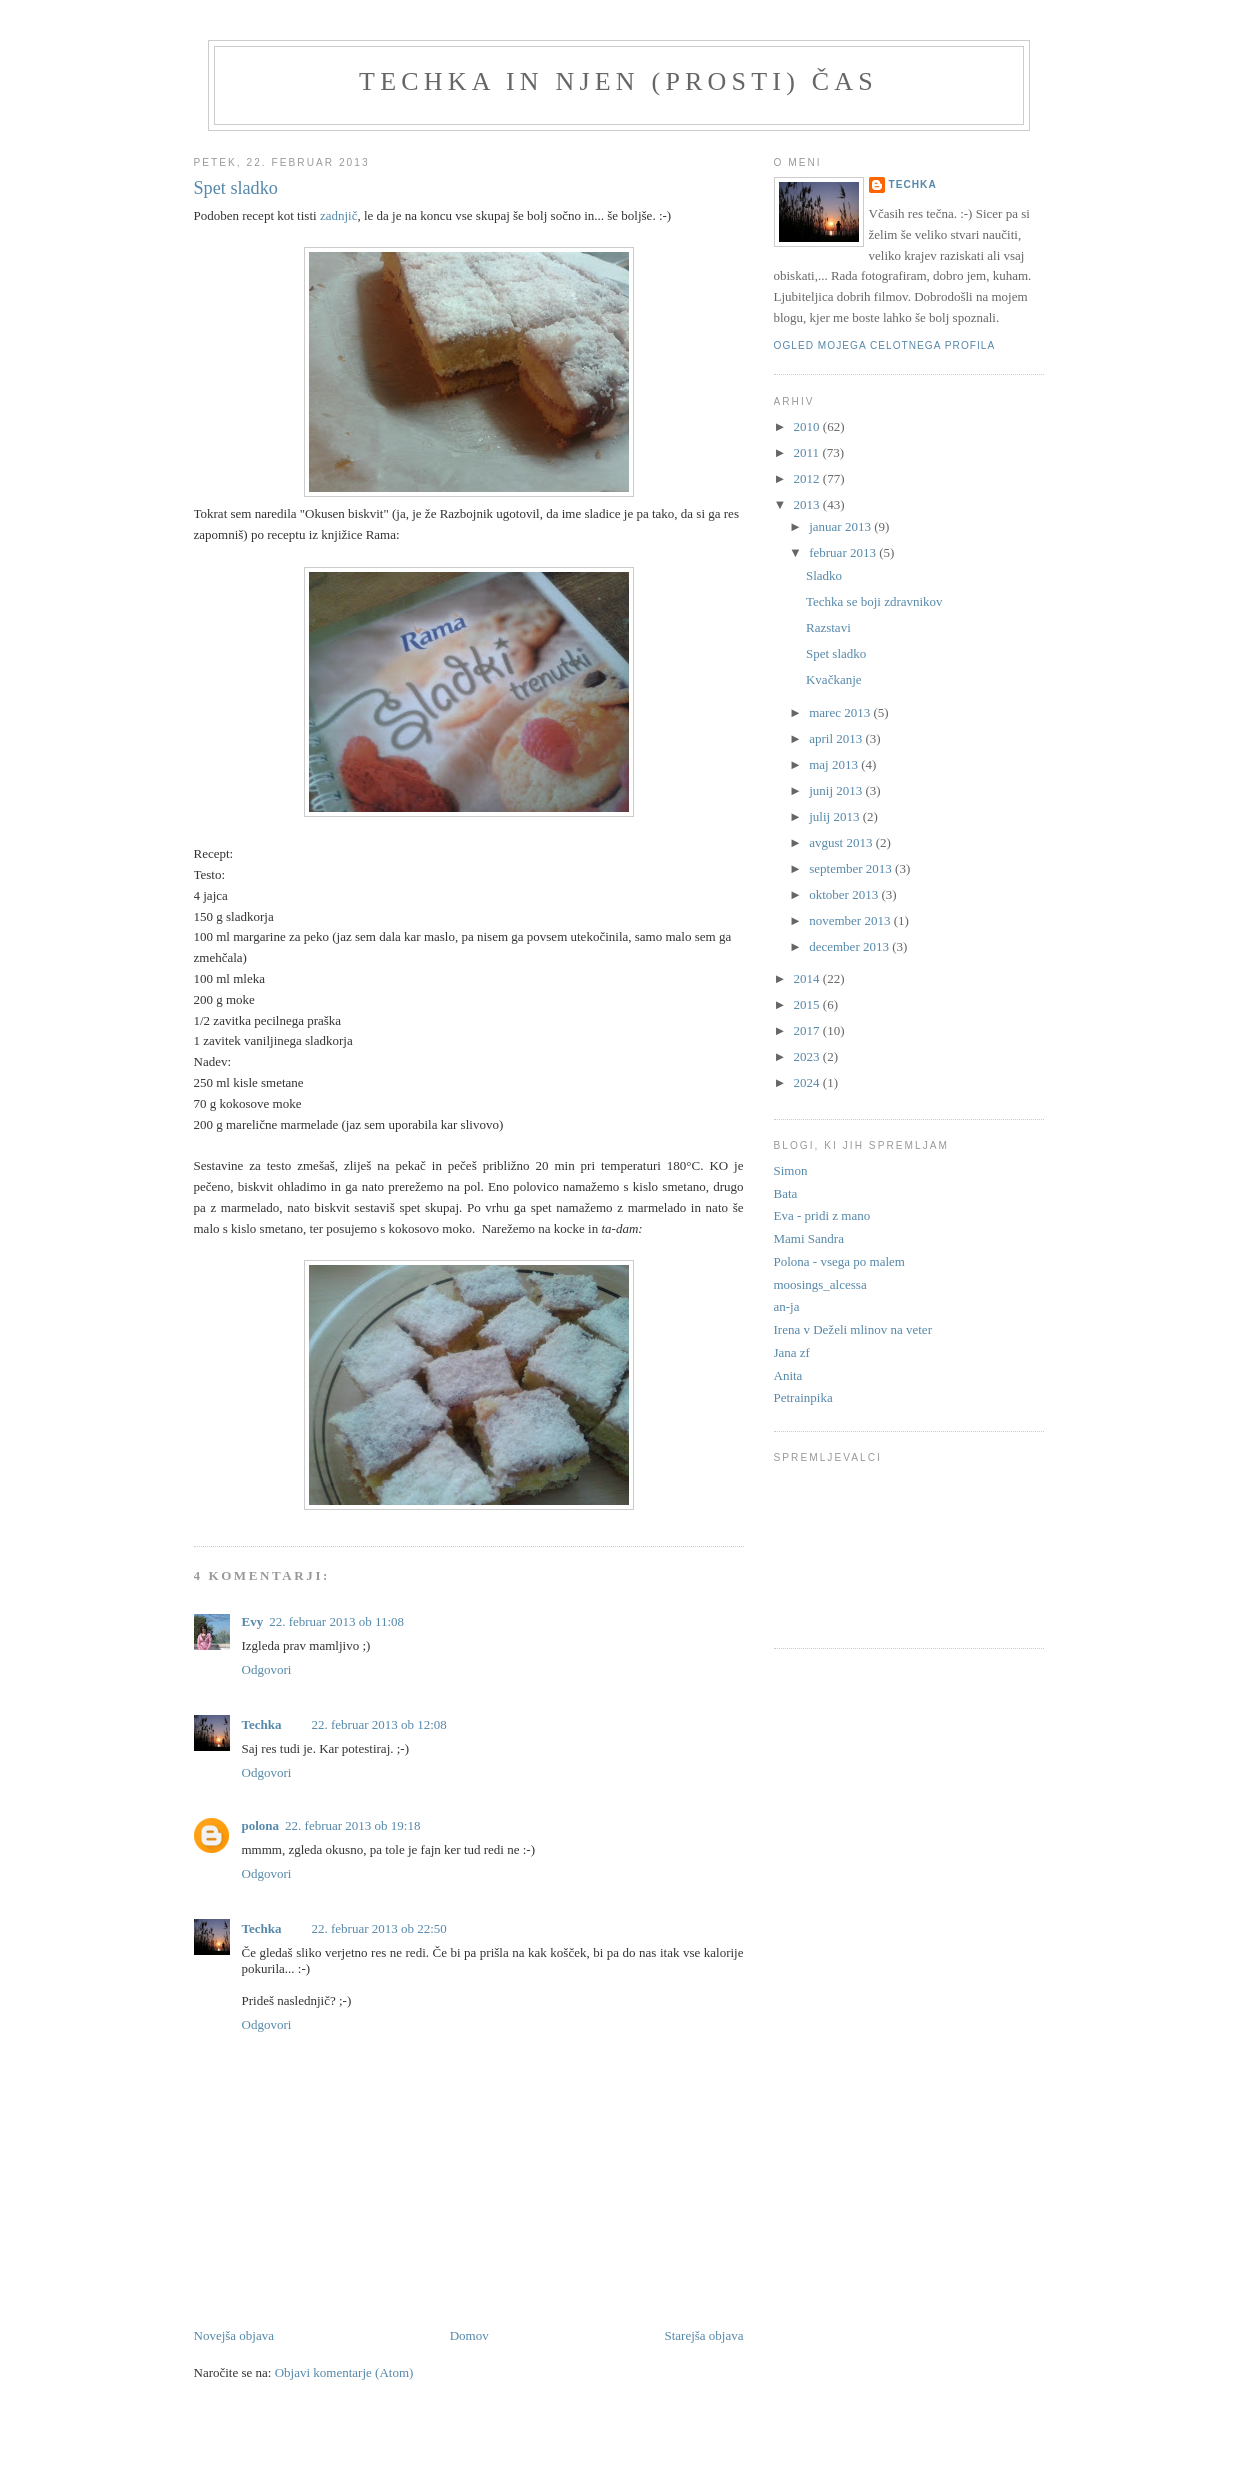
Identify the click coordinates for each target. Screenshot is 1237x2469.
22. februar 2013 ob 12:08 (378, 1724)
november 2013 (851, 920)
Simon (791, 1170)
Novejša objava (234, 2335)
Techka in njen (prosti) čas (618, 81)
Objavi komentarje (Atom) (344, 2372)
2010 (808, 426)
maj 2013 (835, 764)
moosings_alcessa (820, 1284)
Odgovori (267, 1669)
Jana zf (792, 1352)
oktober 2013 (845, 894)
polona (261, 1825)
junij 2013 (837, 790)
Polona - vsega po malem (839, 1261)
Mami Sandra (809, 1238)
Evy (253, 1621)
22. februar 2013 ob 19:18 (352, 1825)
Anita (788, 1375)
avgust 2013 (842, 842)
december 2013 (850, 946)
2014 (808, 978)
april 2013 (837, 738)
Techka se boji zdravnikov (874, 601)
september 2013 (852, 868)
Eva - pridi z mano (822, 1215)
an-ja (787, 1306)
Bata (786, 1193)
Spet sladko (836, 653)
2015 (808, 1004)
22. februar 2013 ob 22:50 (378, 1928)
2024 (808, 1082)
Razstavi (828, 627)
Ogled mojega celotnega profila (885, 345)
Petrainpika (803, 1397)
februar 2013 (844, 552)
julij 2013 (835, 816)
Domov (469, 2335)
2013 (808, 504)
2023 (808, 1056)
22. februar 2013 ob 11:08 (336, 1621)
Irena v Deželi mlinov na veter (853, 1329)
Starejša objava (703, 2335)
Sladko (824, 575)
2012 (808, 478)
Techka (262, 1724)
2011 (808, 452)
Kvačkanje (834, 679)
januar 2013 (841, 526)
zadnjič (339, 215)
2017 (808, 1030)
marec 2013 (841, 712)
